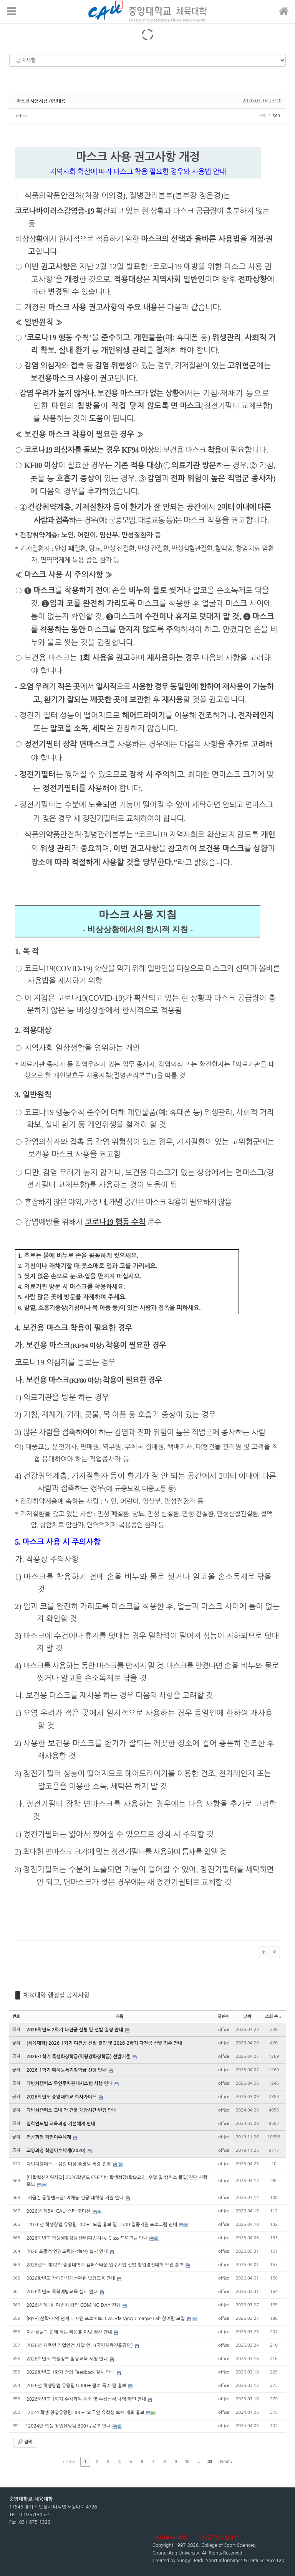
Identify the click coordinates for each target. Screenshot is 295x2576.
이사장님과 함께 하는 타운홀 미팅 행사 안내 (70, 2332)
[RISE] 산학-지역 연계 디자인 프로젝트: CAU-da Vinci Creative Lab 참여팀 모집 (106, 2318)
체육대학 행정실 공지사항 (56, 1995)
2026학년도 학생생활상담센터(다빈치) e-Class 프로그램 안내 (88, 2238)
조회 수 (273, 2016)
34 (209, 2461)
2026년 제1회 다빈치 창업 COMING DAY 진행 (74, 2305)
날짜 (248, 2016)
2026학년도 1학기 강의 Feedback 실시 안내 (71, 2372)
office (21, 116)
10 (187, 2461)
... (198, 2461)
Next (226, 2461)
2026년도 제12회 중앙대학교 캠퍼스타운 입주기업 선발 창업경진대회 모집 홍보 (106, 2265)
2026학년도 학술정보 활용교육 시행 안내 (68, 2359)
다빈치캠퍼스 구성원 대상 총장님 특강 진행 (69, 2164)
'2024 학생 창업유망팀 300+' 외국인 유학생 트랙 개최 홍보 (86, 2412)
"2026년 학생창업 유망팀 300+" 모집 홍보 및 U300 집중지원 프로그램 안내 (103, 2224)
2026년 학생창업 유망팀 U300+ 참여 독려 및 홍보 (77, 2385)
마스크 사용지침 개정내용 (41, 101)
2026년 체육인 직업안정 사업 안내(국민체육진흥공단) (80, 2345)
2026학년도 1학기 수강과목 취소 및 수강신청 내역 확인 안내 (87, 2399)
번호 (16, 2016)
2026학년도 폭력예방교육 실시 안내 (63, 2291)
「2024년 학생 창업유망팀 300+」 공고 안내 (69, 2426)
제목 (119, 2016)
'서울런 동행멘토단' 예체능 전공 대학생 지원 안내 (76, 2198)
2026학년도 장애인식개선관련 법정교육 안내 (71, 2278)
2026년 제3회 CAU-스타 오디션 (59, 2211)
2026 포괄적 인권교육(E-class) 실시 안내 (68, 2251)
